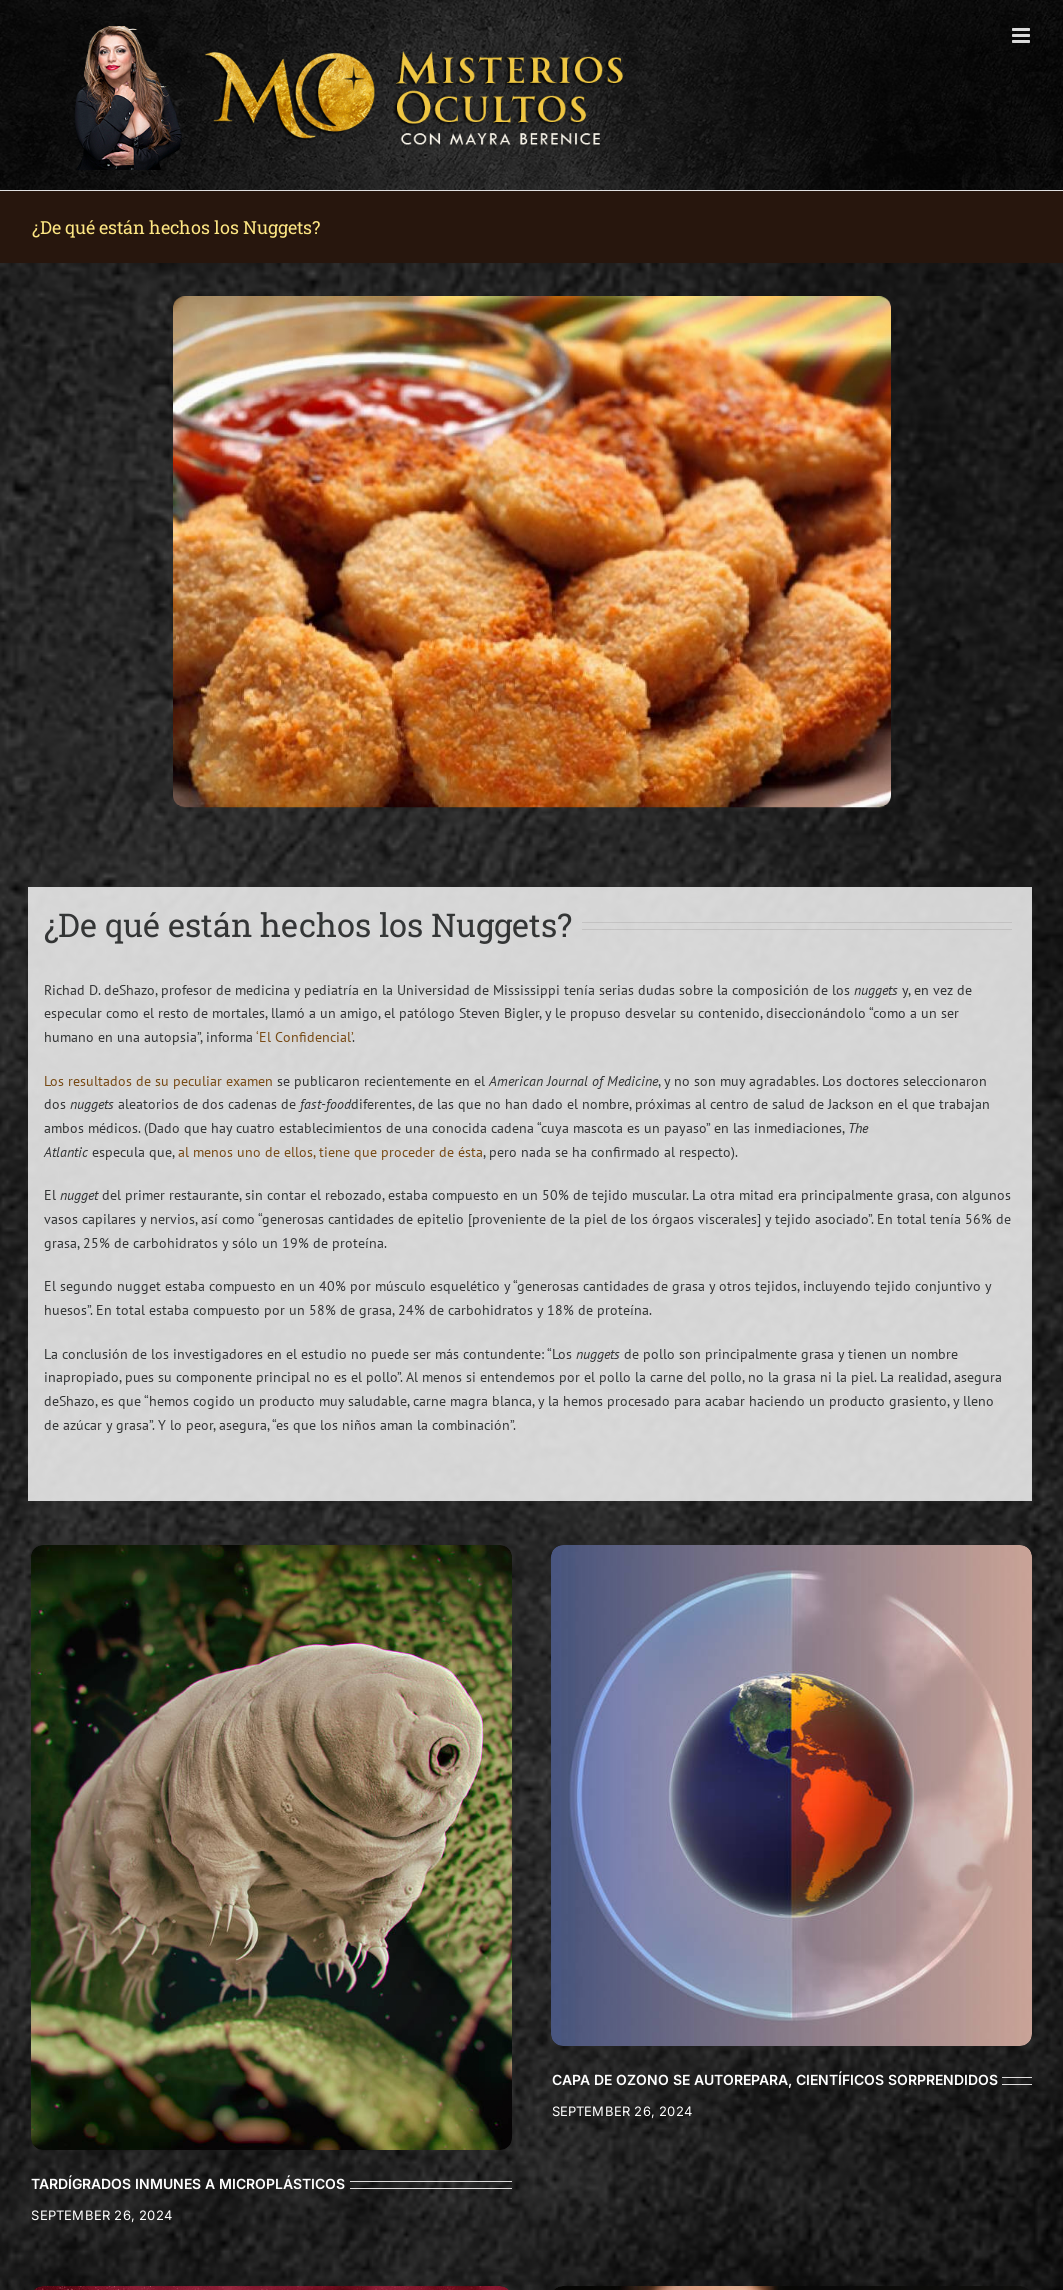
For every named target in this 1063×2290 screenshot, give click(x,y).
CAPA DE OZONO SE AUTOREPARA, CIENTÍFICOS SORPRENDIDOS (775, 2079)
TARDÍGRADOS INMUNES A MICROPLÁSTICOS (188, 2183)
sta (474, 1152)
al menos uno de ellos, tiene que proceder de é (321, 1152)
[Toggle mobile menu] (1022, 35)
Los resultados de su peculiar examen (158, 1081)
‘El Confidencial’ (304, 1037)
